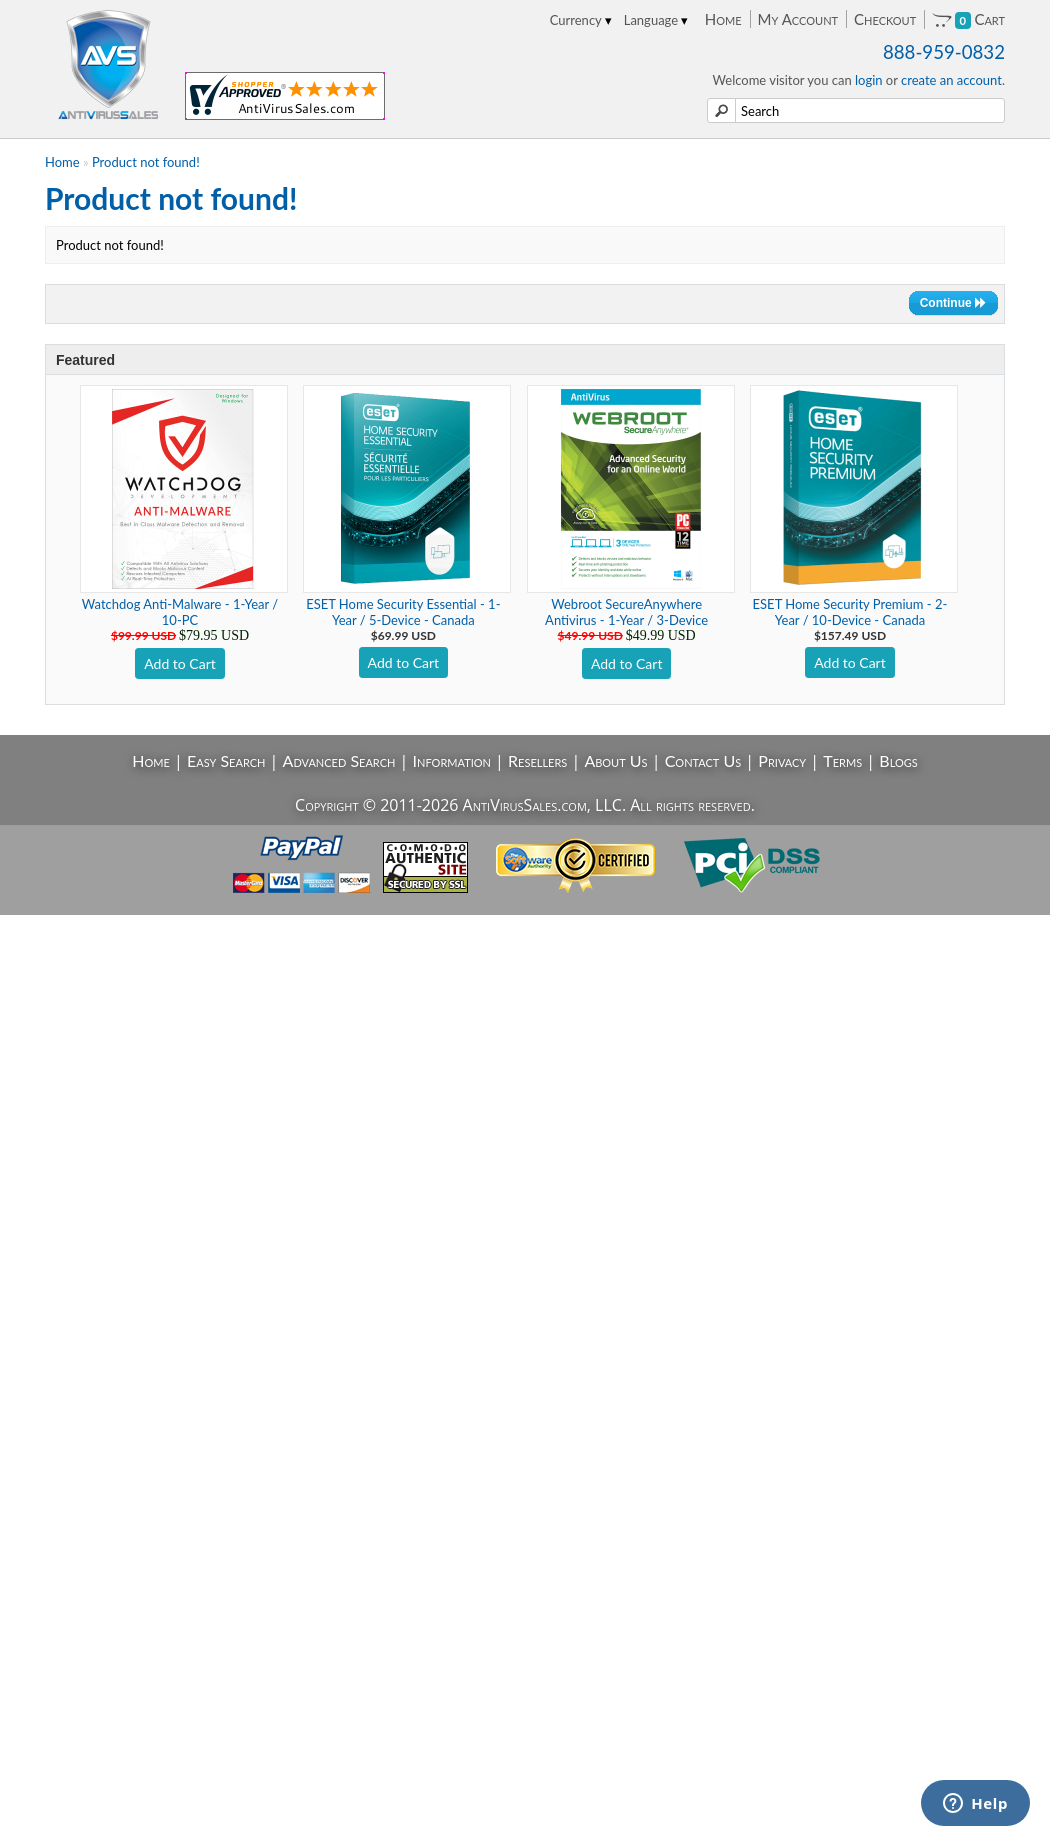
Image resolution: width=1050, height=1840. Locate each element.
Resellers (537, 760)
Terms (842, 760)
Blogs (898, 760)
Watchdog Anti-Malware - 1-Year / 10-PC (180, 612)
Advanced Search (339, 760)
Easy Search (226, 760)
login (869, 80)
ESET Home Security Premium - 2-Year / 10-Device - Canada (850, 612)
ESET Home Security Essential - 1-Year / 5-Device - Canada (403, 612)
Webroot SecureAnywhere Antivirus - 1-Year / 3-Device (626, 612)
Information (452, 760)
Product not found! (146, 162)
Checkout (885, 19)
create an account (951, 80)
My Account (798, 19)
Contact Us (703, 760)
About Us (615, 760)
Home (723, 19)
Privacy (782, 760)
